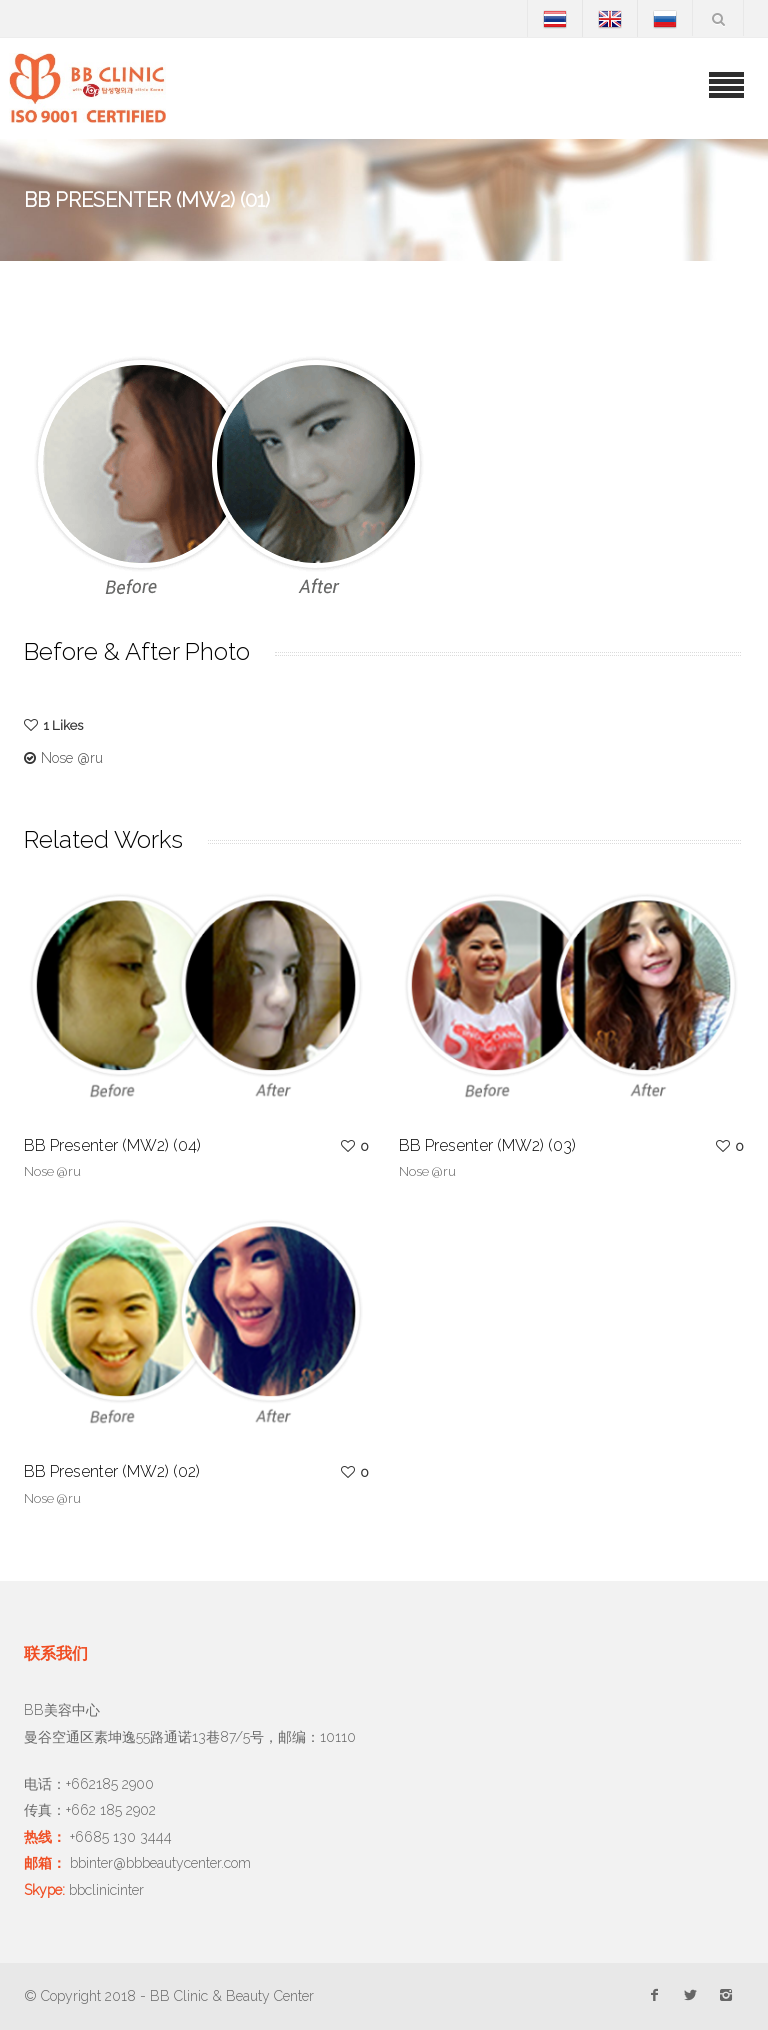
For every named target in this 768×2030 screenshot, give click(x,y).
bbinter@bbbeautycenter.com (160, 1863)
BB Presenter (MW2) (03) (487, 1145)
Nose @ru (72, 758)
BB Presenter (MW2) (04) (112, 1145)
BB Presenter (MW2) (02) (112, 1471)
